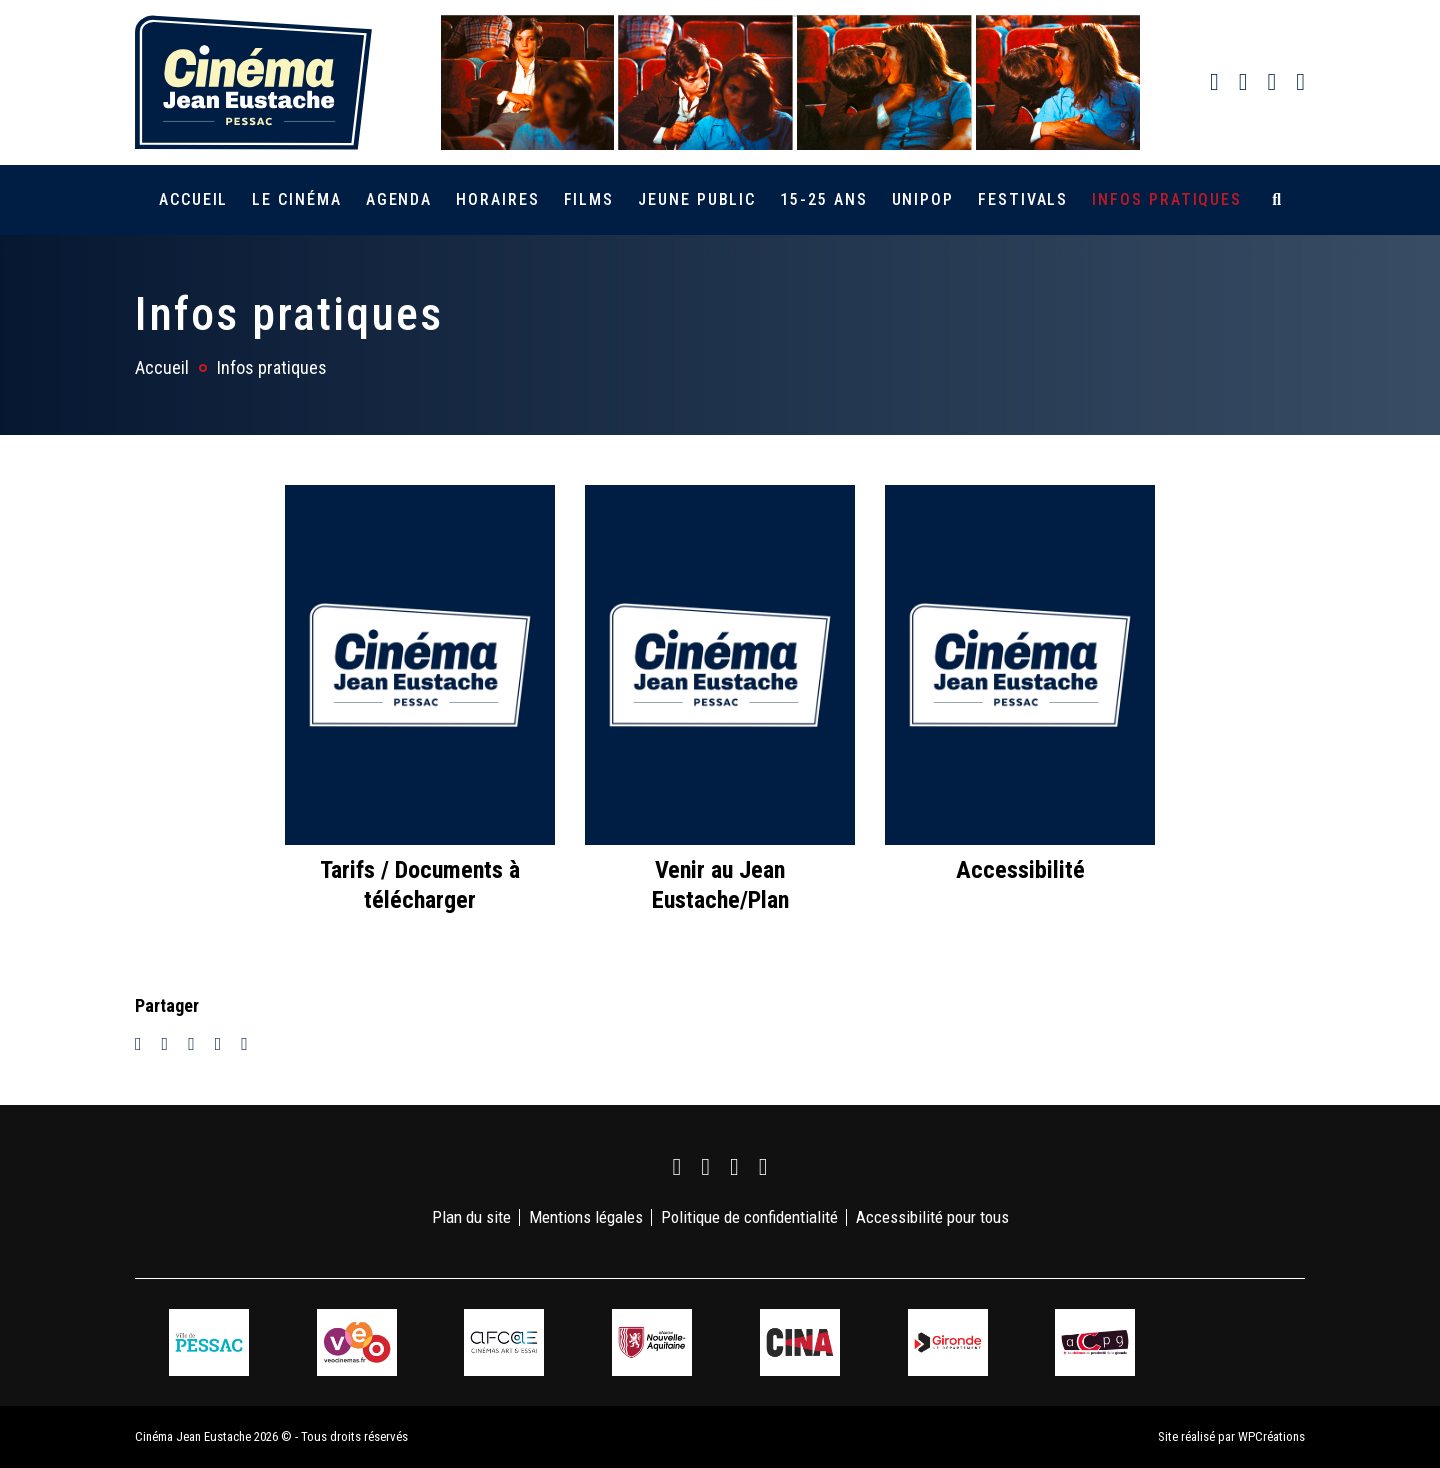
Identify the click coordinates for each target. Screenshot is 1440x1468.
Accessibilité (1020, 870)
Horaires (497, 199)
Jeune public (697, 199)
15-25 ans (823, 199)
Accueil (193, 199)
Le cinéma (296, 199)
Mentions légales (586, 1217)
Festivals (1023, 199)
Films (589, 199)
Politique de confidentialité (749, 1217)
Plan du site (471, 1217)
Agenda (399, 199)
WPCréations (1271, 1436)
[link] (1214, 82)
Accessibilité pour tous (932, 1217)
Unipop (923, 199)
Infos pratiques (1167, 199)
